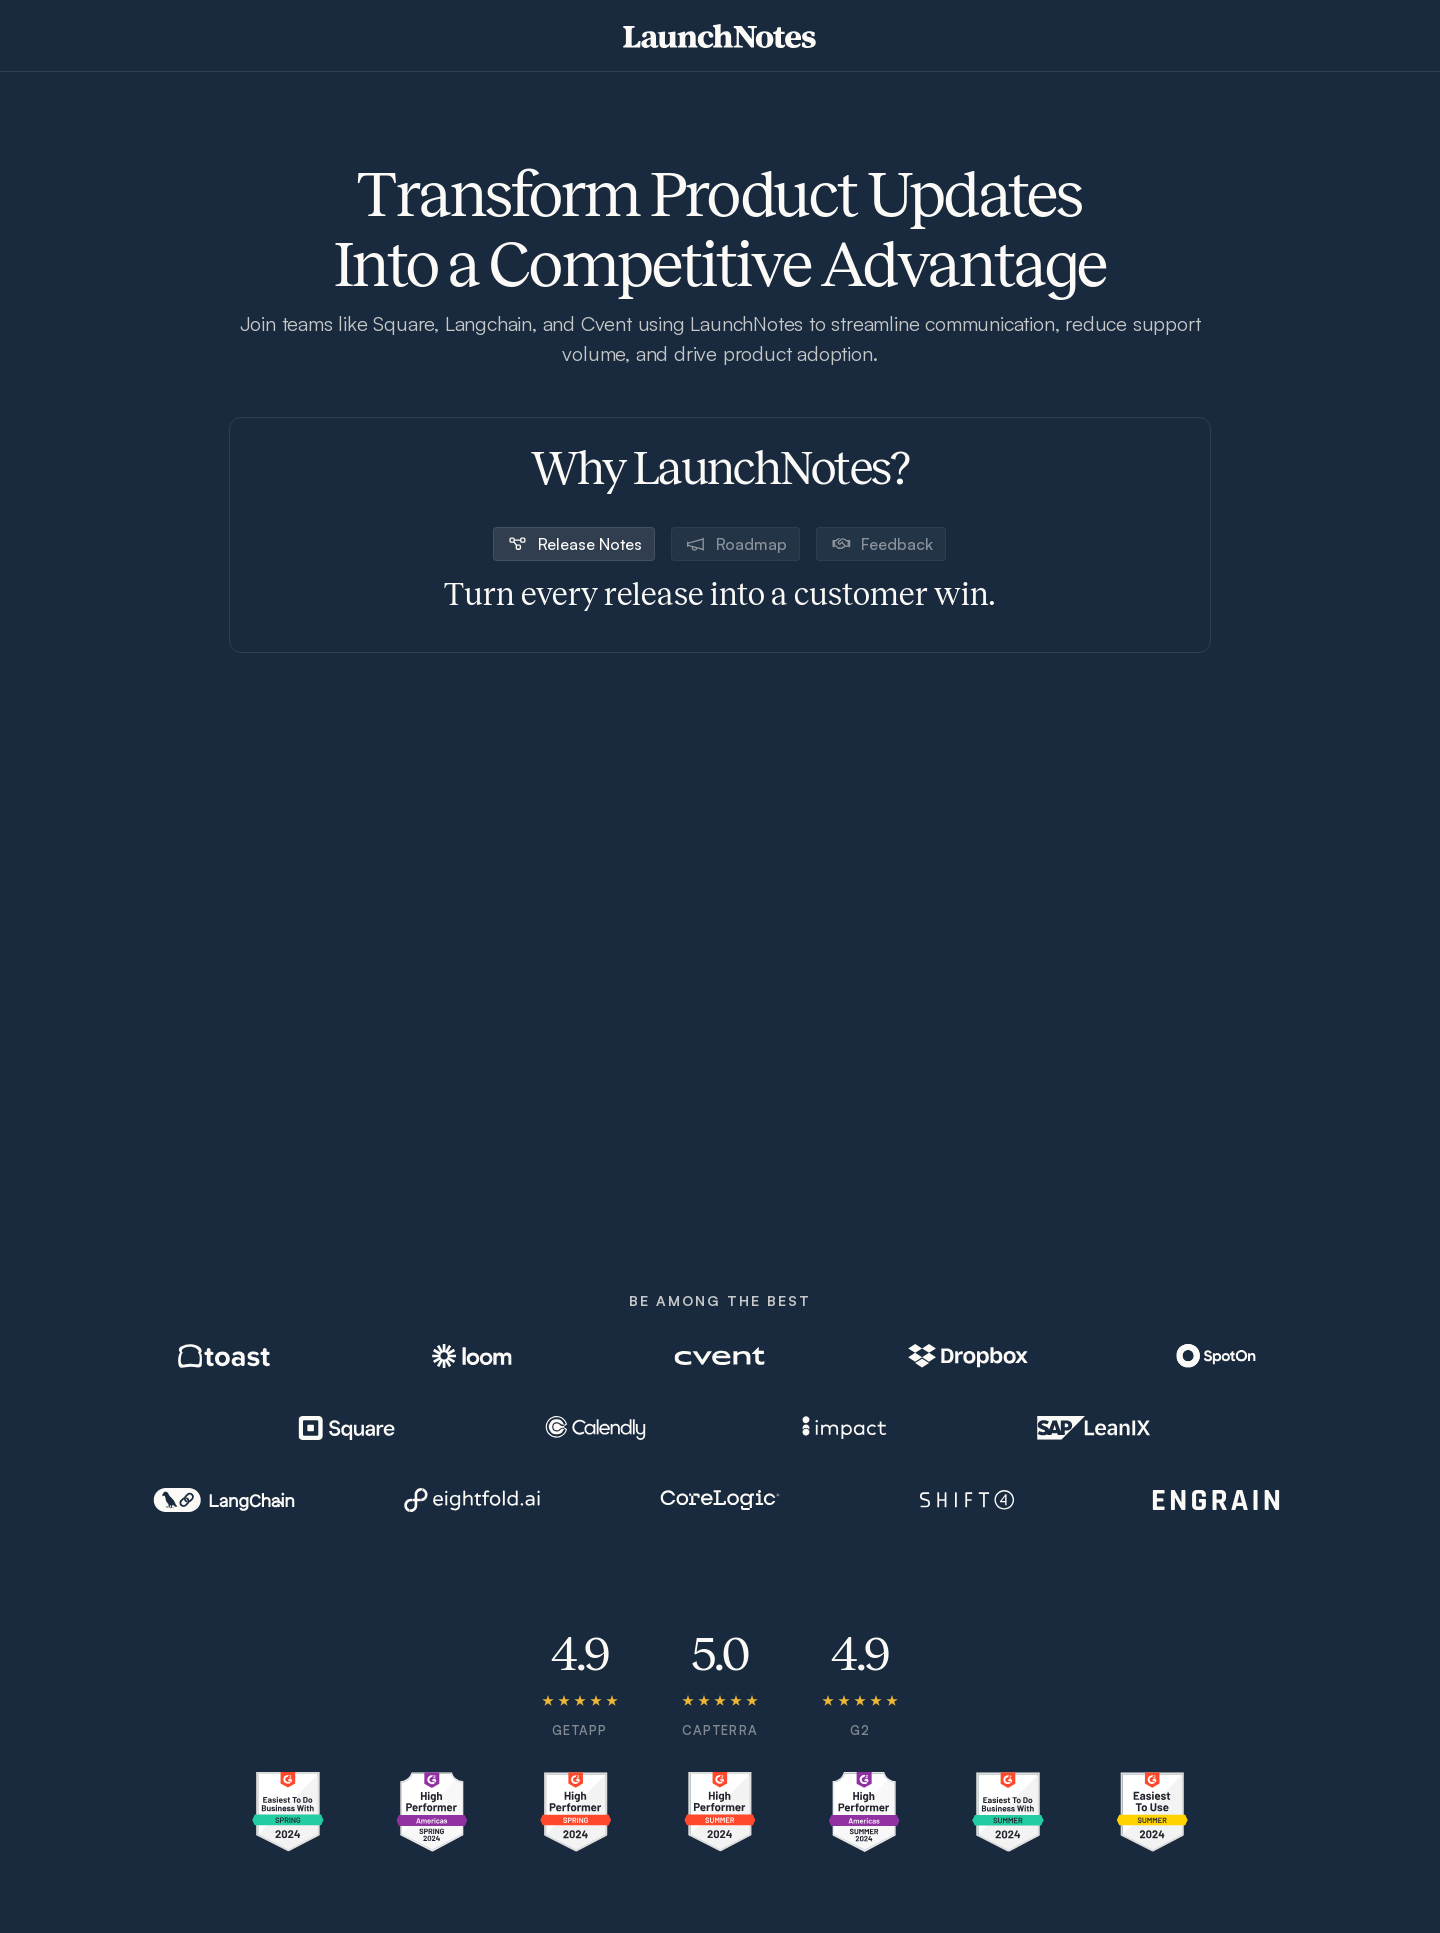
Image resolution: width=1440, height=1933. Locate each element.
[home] (719, 36)
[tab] (574, 544)
